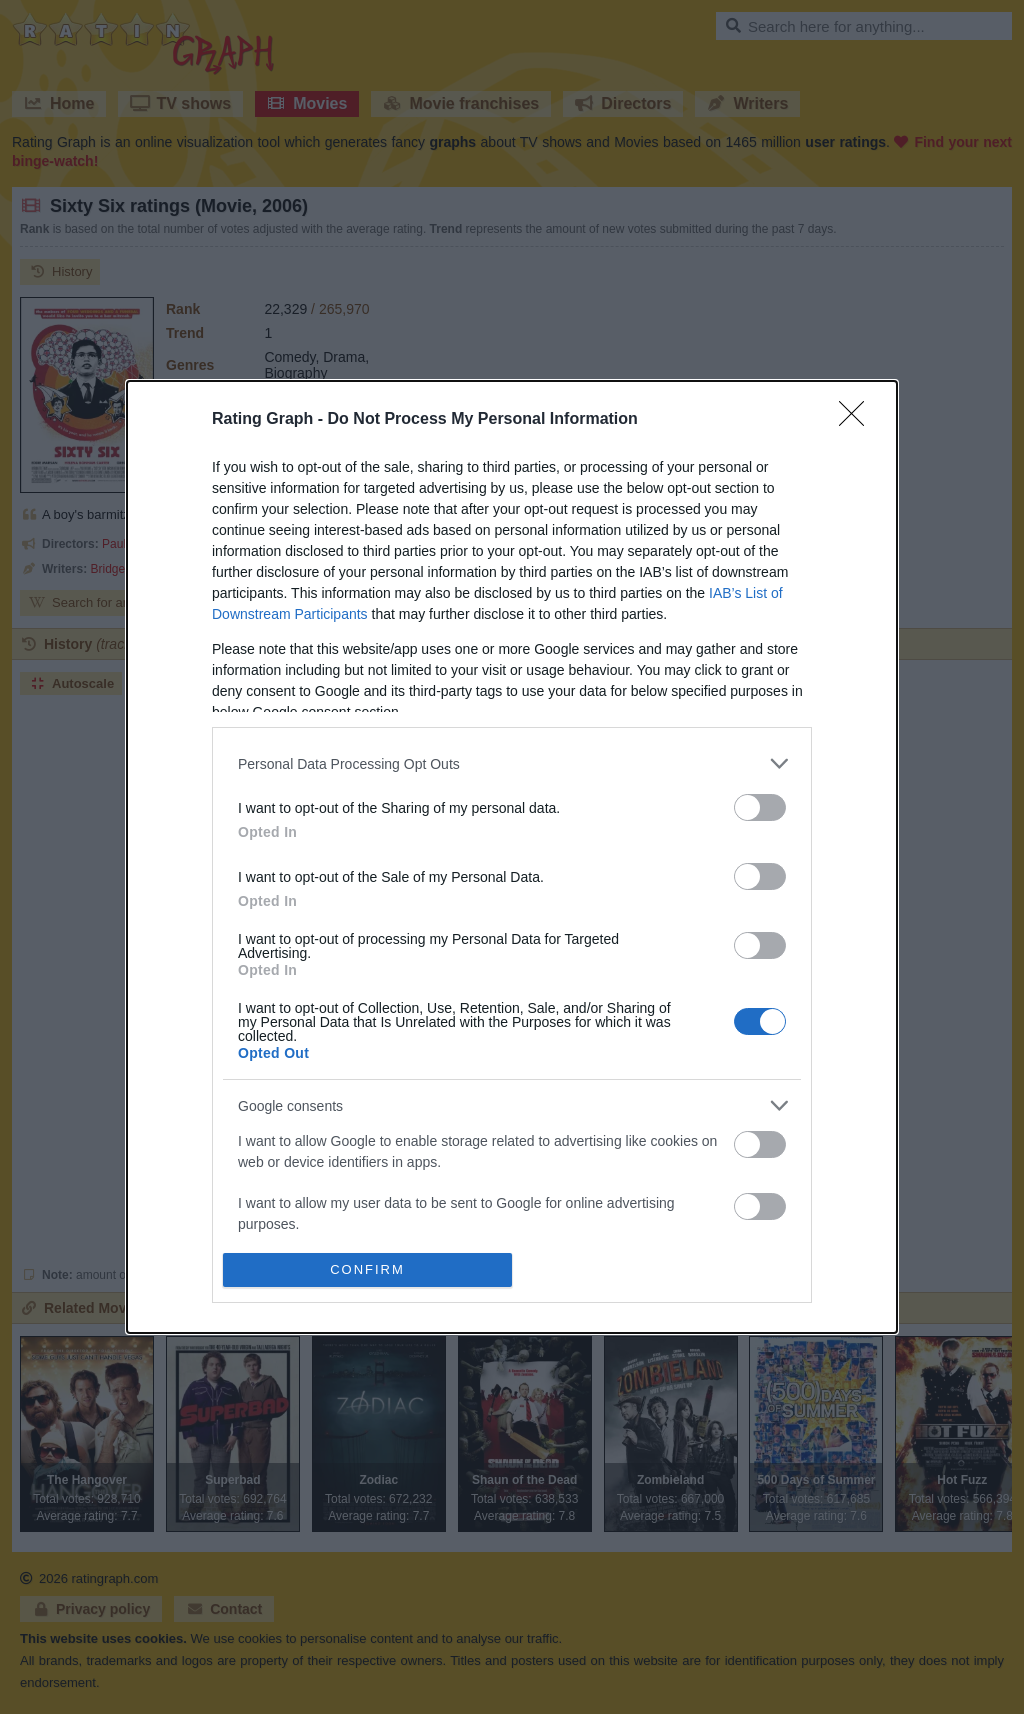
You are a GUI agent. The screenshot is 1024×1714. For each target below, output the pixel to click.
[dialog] (512, 856)
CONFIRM (367, 1268)
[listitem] (512, 763)
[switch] (760, 807)
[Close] (858, 420)
